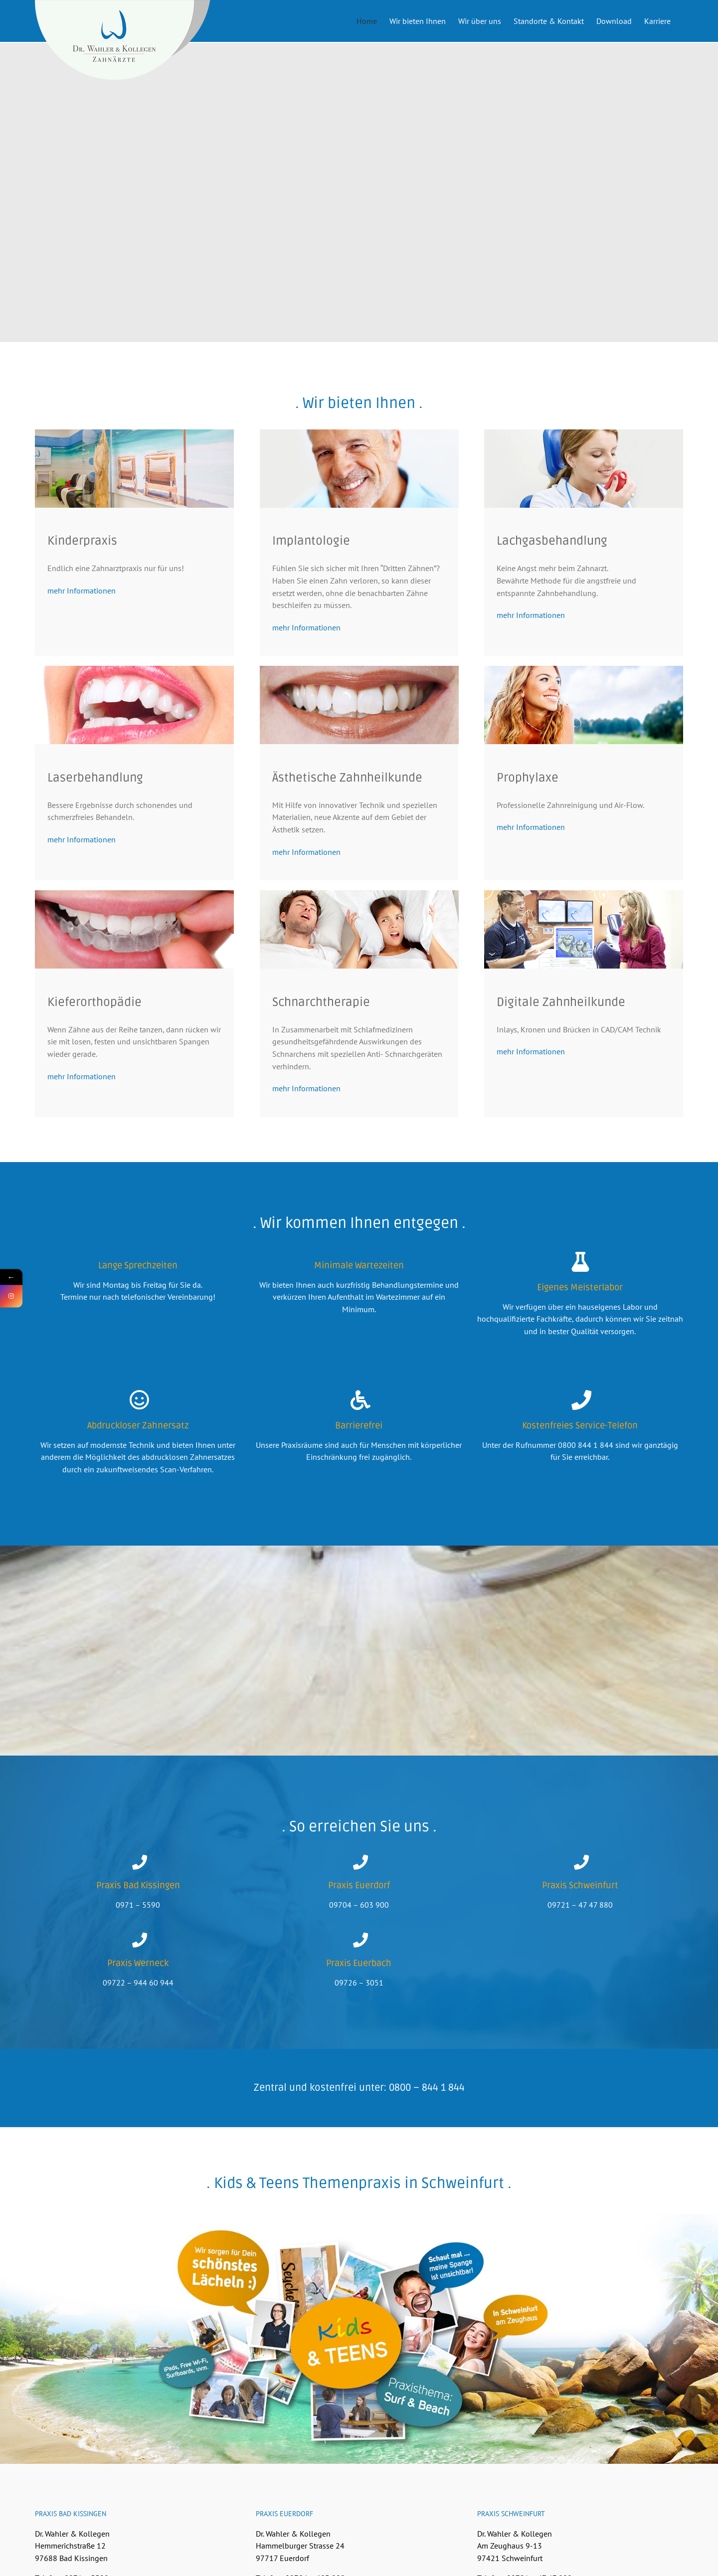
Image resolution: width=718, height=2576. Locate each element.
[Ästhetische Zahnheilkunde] (359, 708)
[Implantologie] (359, 471)
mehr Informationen (81, 628)
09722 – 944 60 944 (138, 2020)
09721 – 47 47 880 (580, 1943)
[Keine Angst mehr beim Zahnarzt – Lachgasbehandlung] (583, 471)
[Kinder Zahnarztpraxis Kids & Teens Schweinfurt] (134, 471)
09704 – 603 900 (359, 1943)
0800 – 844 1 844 (427, 2126)
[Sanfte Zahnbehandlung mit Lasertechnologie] (134, 708)
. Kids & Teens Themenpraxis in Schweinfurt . (359, 2221)
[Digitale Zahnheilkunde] (583, 932)
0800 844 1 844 (585, 1483)
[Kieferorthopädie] (134, 932)
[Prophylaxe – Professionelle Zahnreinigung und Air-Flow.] (583, 708)
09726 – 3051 (359, 2020)
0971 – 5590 (138, 1943)
